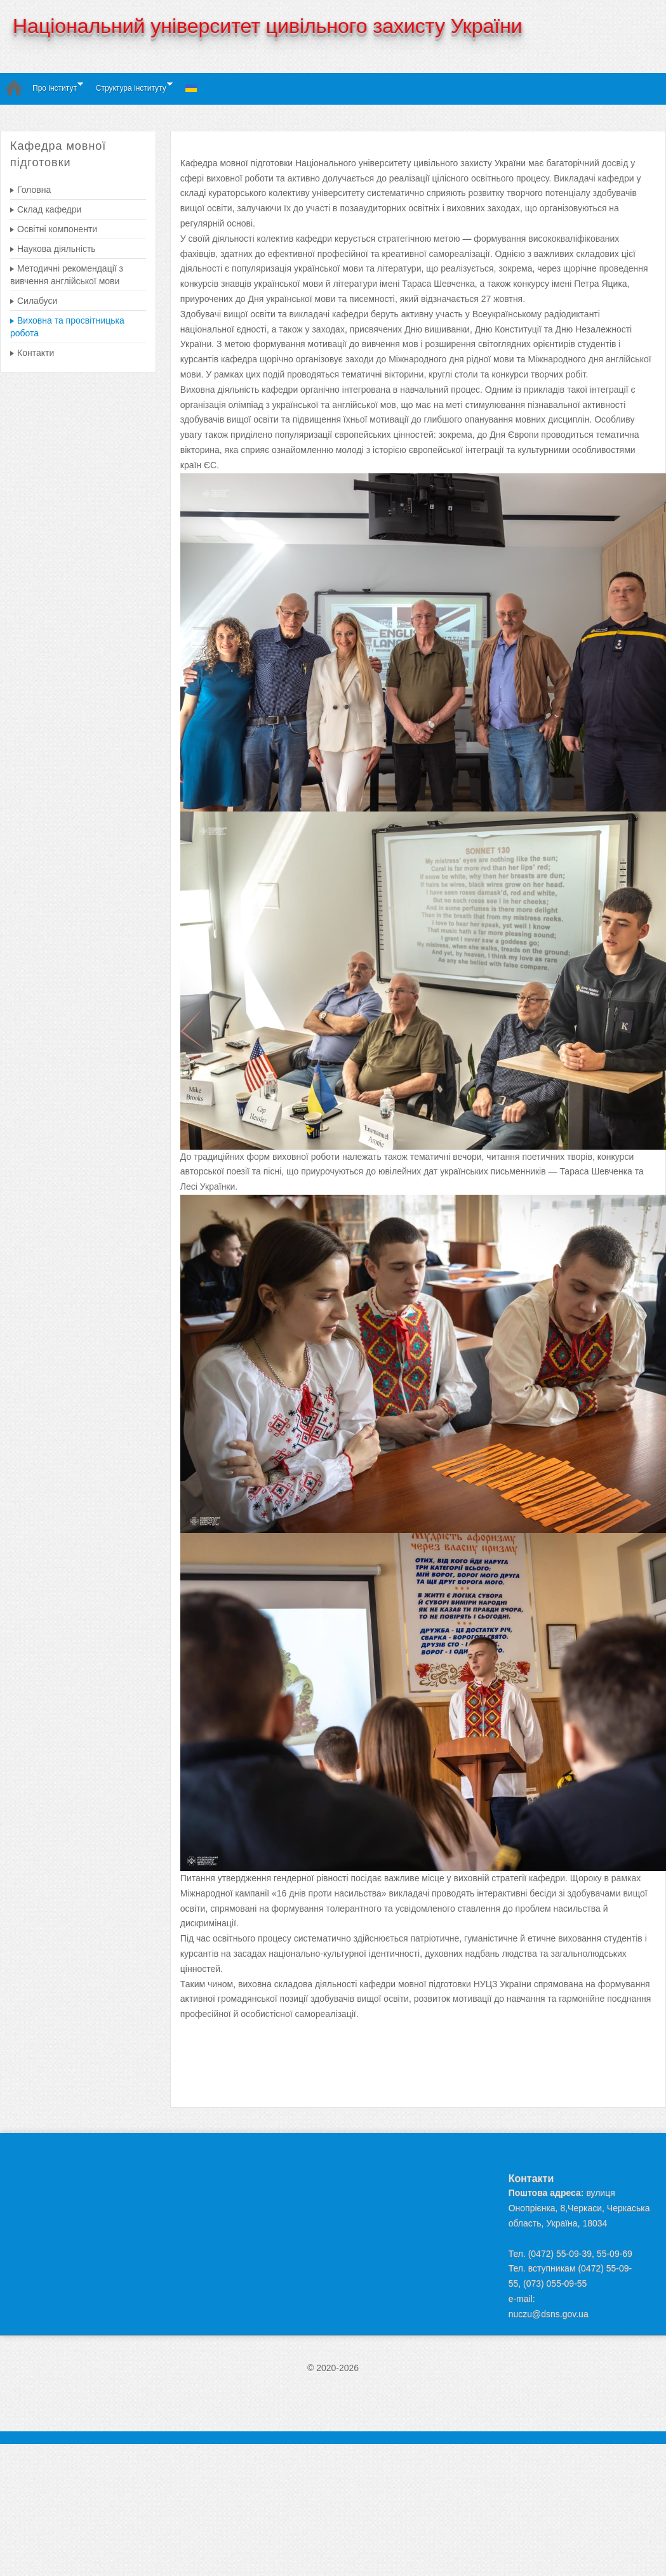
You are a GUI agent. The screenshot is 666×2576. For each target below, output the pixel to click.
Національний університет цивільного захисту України (268, 26)
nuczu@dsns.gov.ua (549, 2314)
